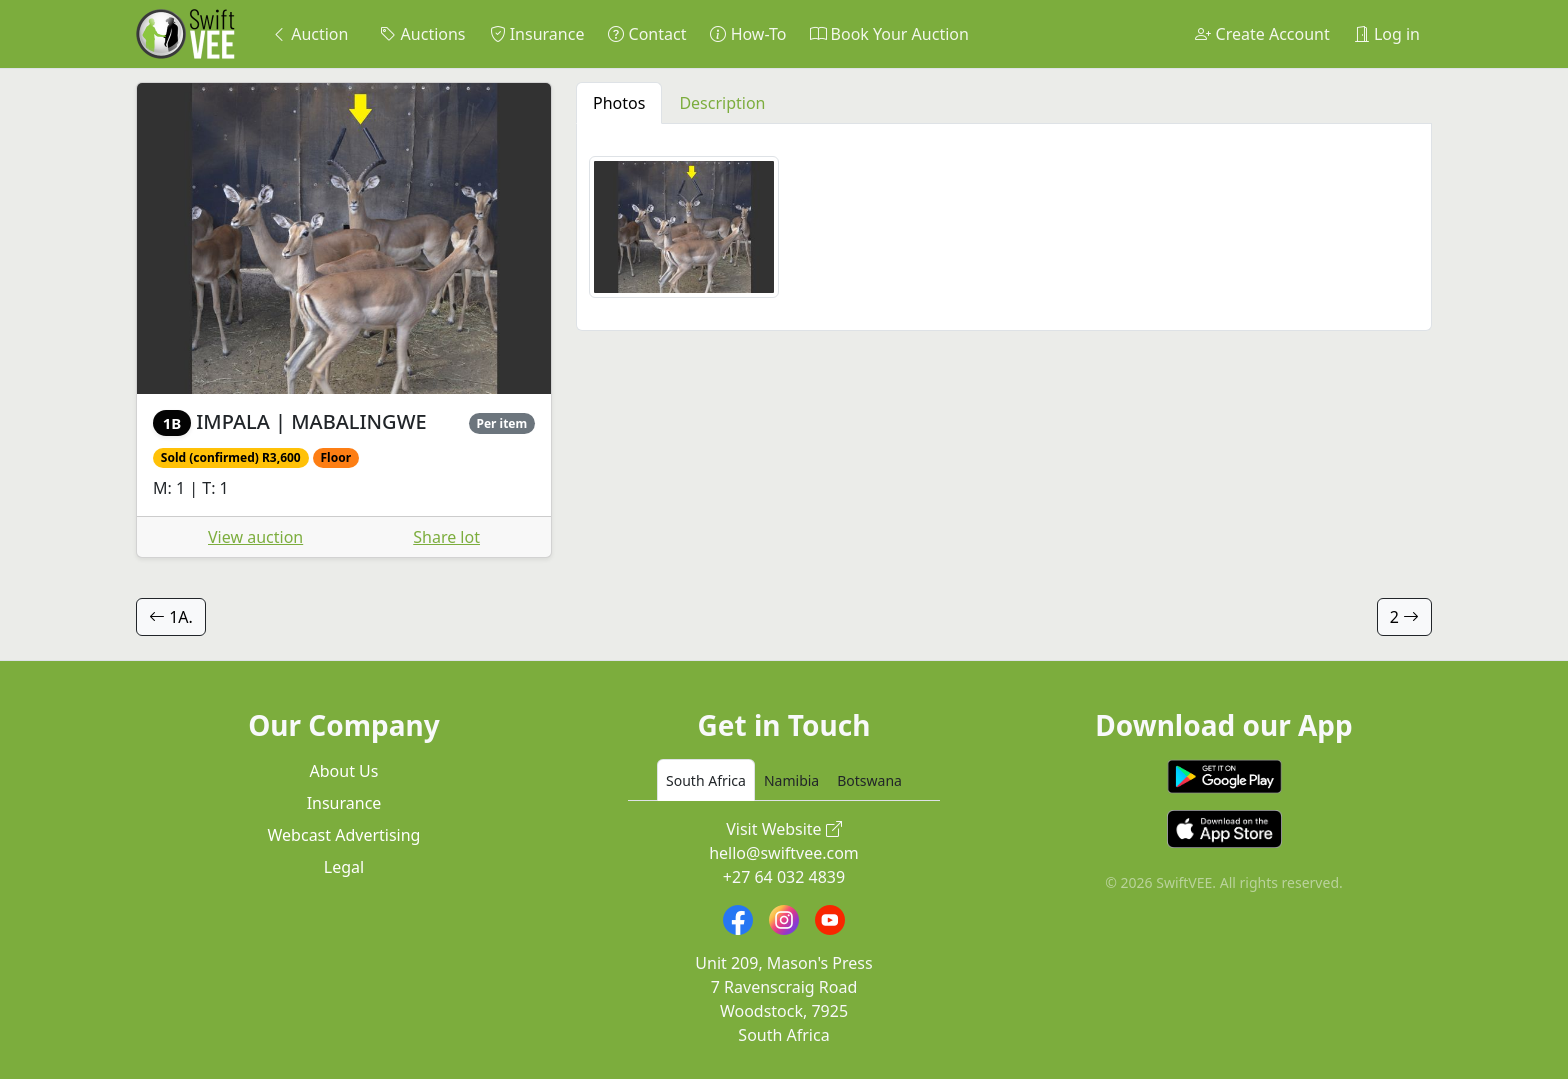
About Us (344, 771)
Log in (1387, 34)
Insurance (537, 34)
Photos (619, 103)
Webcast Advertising (344, 835)
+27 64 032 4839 (784, 877)
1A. (171, 617)
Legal (344, 867)
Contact (647, 34)
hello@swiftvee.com (784, 853)
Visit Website (784, 829)
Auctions (422, 34)
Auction (309, 34)
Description (722, 103)
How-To (748, 34)
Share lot (446, 537)
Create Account (1262, 34)
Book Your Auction (889, 34)
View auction (255, 537)
